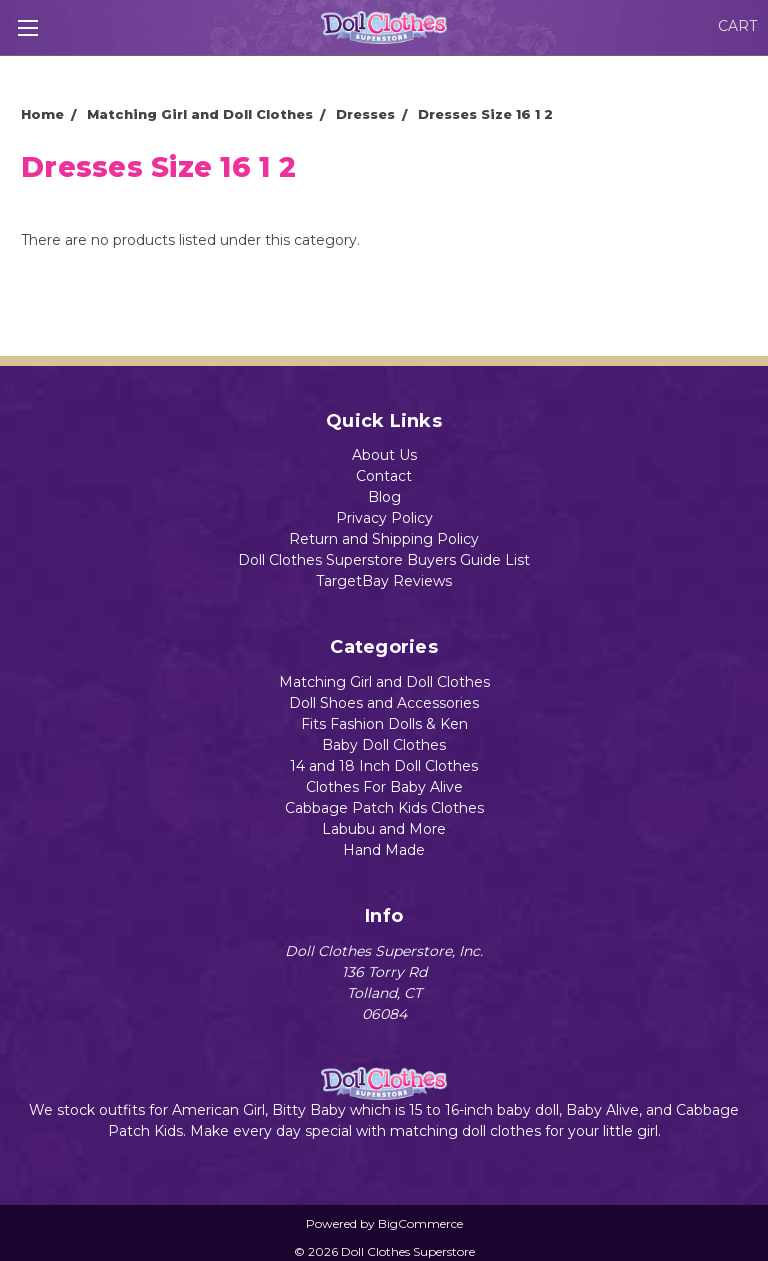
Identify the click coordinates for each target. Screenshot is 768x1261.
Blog (384, 497)
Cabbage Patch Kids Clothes (384, 808)
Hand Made (384, 850)
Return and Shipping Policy (384, 539)
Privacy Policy (384, 518)
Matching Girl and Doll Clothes (384, 682)
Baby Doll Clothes (384, 745)
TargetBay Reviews (384, 581)
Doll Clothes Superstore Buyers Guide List (384, 560)
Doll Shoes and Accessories (384, 703)
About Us (384, 455)
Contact (384, 476)
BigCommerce (420, 1223)
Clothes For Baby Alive (384, 787)
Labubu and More (384, 829)
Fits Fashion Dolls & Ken (384, 724)
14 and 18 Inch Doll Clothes (384, 766)
